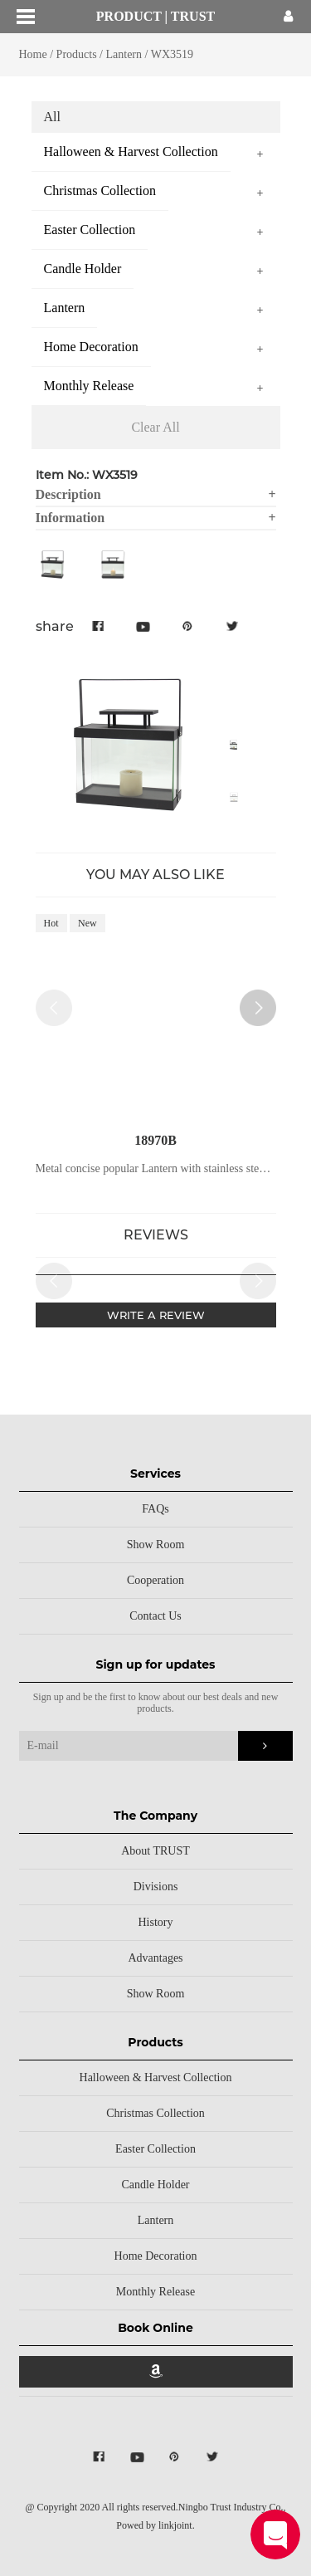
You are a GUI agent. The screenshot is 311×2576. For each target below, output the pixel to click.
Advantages (155, 1958)
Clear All (155, 427)
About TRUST (155, 1851)
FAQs (155, 1509)
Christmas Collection (155, 2113)
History (155, 1922)
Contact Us (155, 1616)
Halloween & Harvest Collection (156, 2077)
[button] (258, 1008)
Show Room (156, 1544)
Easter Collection (155, 2149)
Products (76, 54)
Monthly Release (155, 2291)
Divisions (156, 1886)
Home (33, 54)
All (52, 117)
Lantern (124, 54)
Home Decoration (155, 2256)
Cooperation (155, 1580)
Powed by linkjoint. (155, 2525)
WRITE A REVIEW (156, 1315)
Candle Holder (155, 2184)
